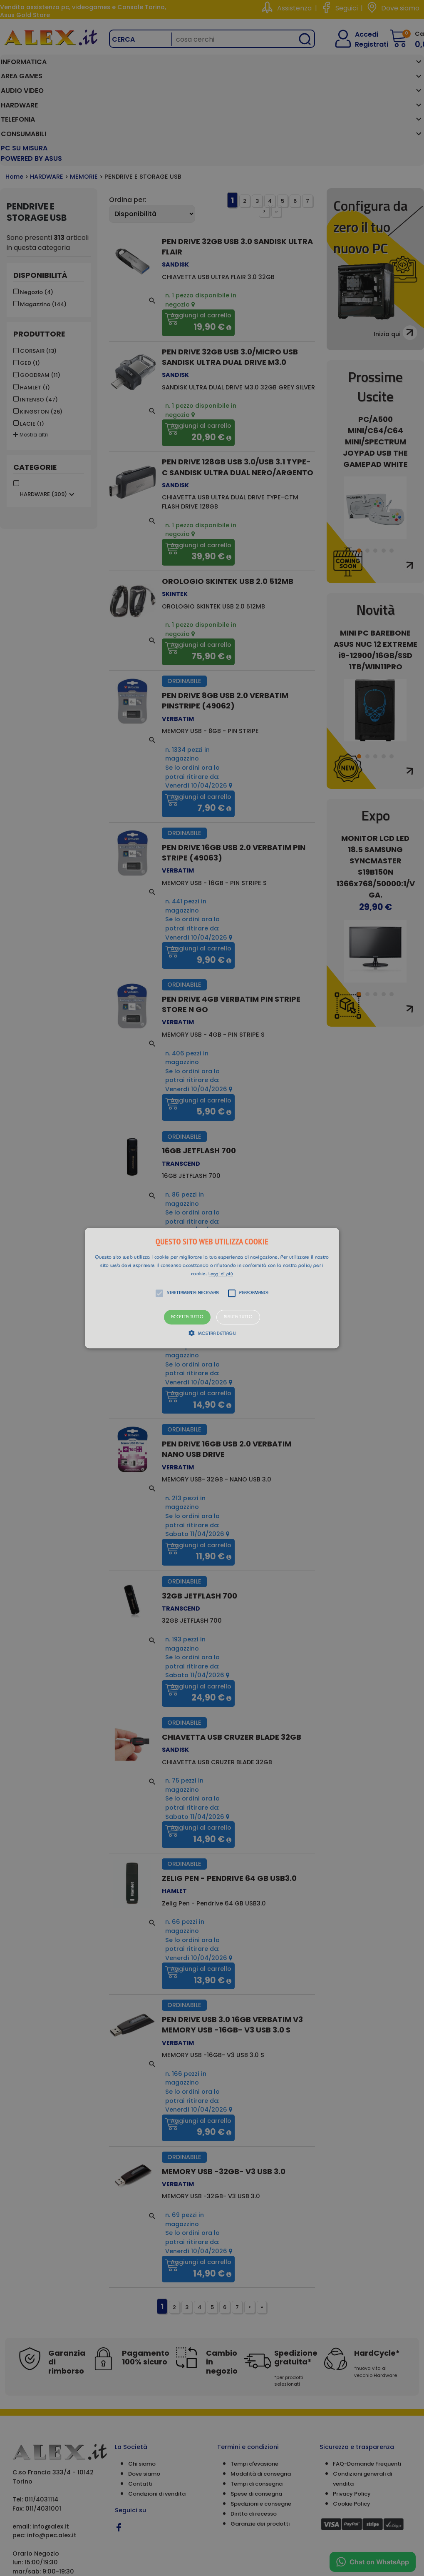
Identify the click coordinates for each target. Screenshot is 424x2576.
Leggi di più (220, 1274)
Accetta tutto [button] (187, 1317)
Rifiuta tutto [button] (238, 1317)
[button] (212, 1288)
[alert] (212, 1288)
